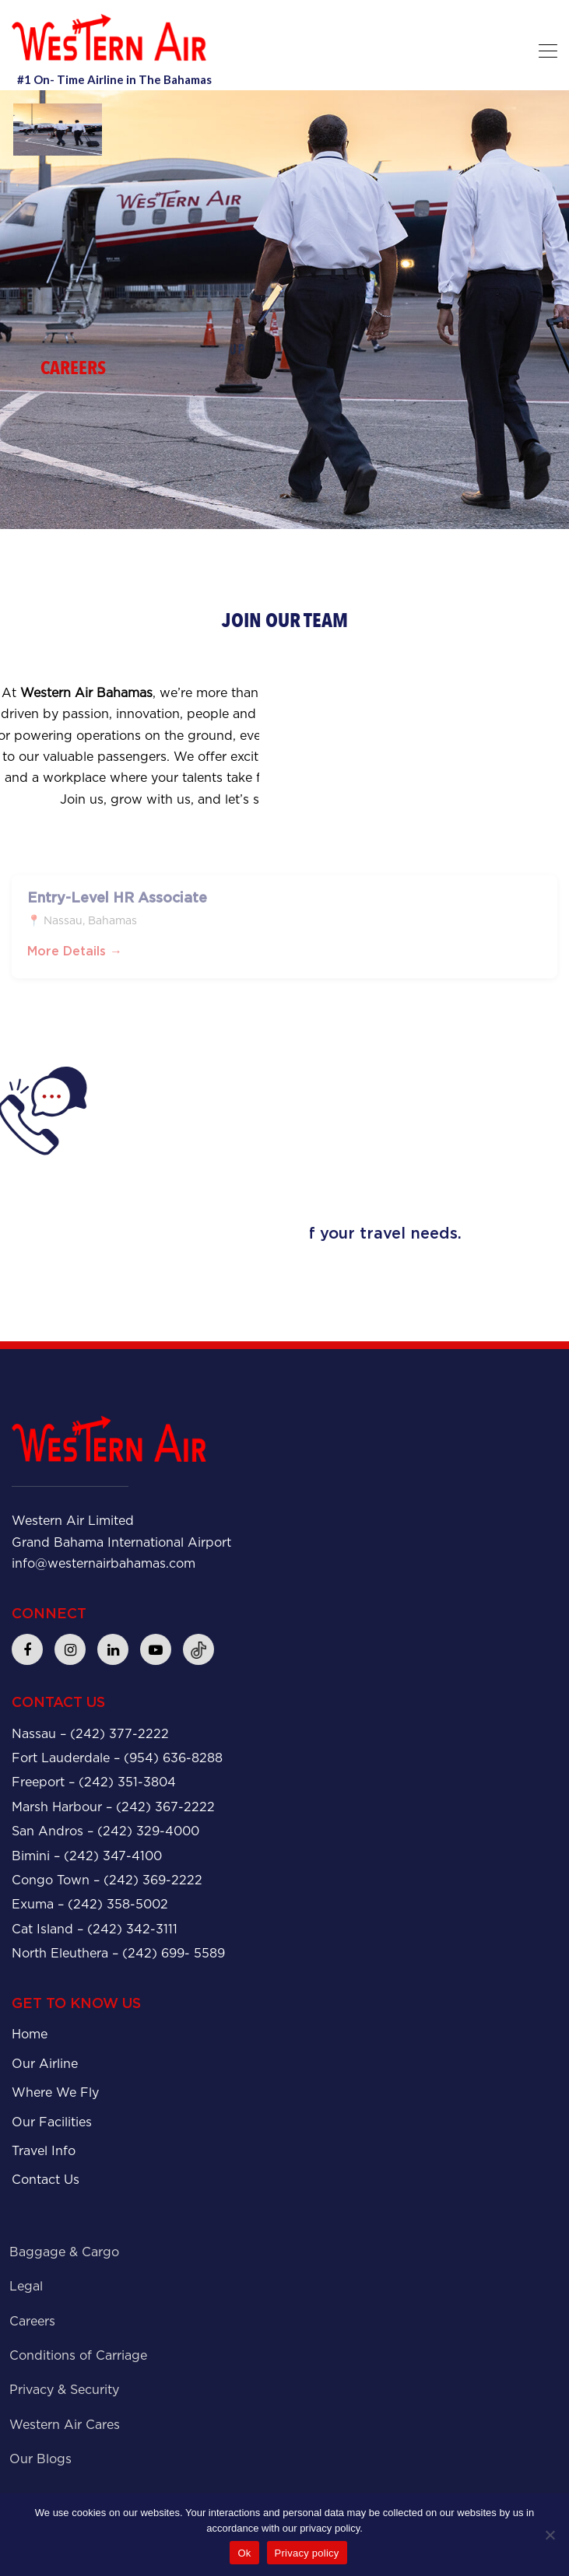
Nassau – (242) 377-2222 (90, 1733)
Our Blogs (40, 2459)
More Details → (74, 958)
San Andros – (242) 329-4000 (105, 1831)
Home (29, 2034)
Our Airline (45, 2063)
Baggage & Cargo (64, 2252)
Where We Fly (55, 2092)
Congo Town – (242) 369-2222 (107, 1880)
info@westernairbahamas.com (103, 1563)
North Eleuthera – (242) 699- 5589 (118, 1953)
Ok (244, 2553)
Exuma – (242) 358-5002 (90, 1904)
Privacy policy (307, 2553)
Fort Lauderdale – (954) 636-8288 (117, 1758)
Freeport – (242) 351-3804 (94, 1782)
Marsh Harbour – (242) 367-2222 (113, 1807)
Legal (26, 2286)
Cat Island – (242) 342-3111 (94, 1929)
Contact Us (45, 2179)
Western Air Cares (64, 2424)
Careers (32, 2321)
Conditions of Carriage (78, 2355)
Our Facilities (52, 2122)
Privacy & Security (64, 2389)
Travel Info (44, 2150)
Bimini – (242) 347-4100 (87, 1856)
